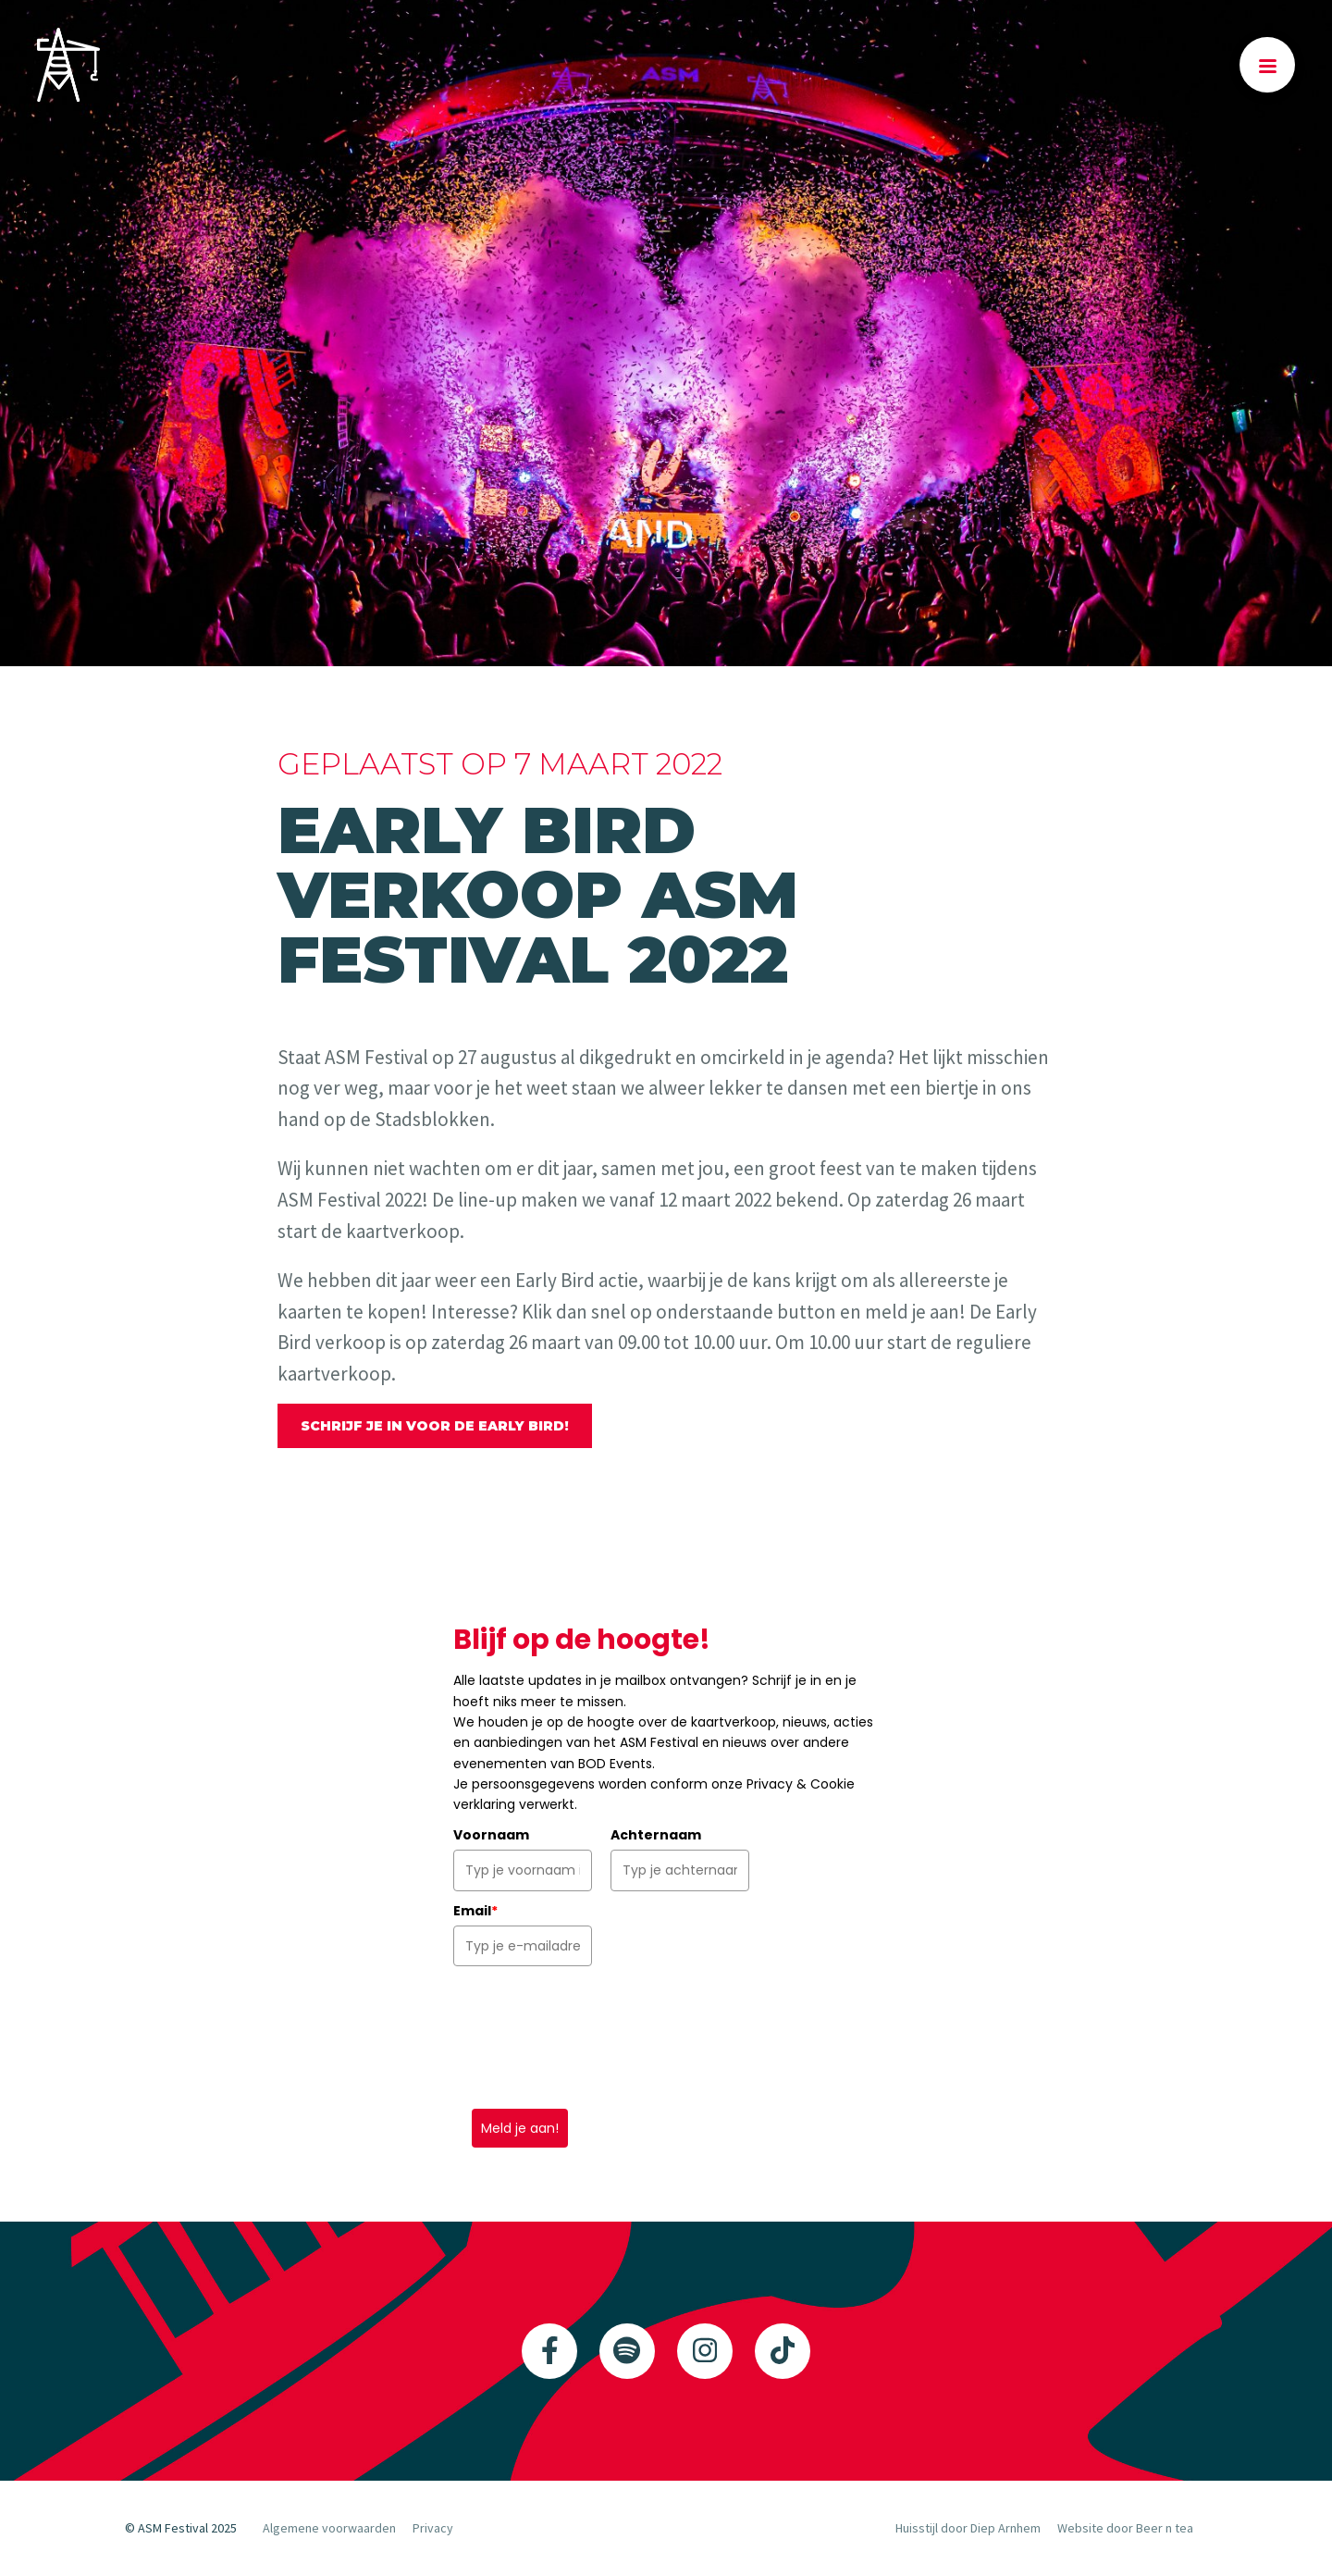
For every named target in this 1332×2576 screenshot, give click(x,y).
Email (475, 1910)
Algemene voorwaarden (329, 2528)
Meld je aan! (520, 2128)
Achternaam (655, 1835)
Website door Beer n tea (1125, 2528)
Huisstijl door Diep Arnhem (968, 2528)
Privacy (433, 2528)
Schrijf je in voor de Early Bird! (435, 1426)
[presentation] (593, 2037)
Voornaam (491, 1835)
